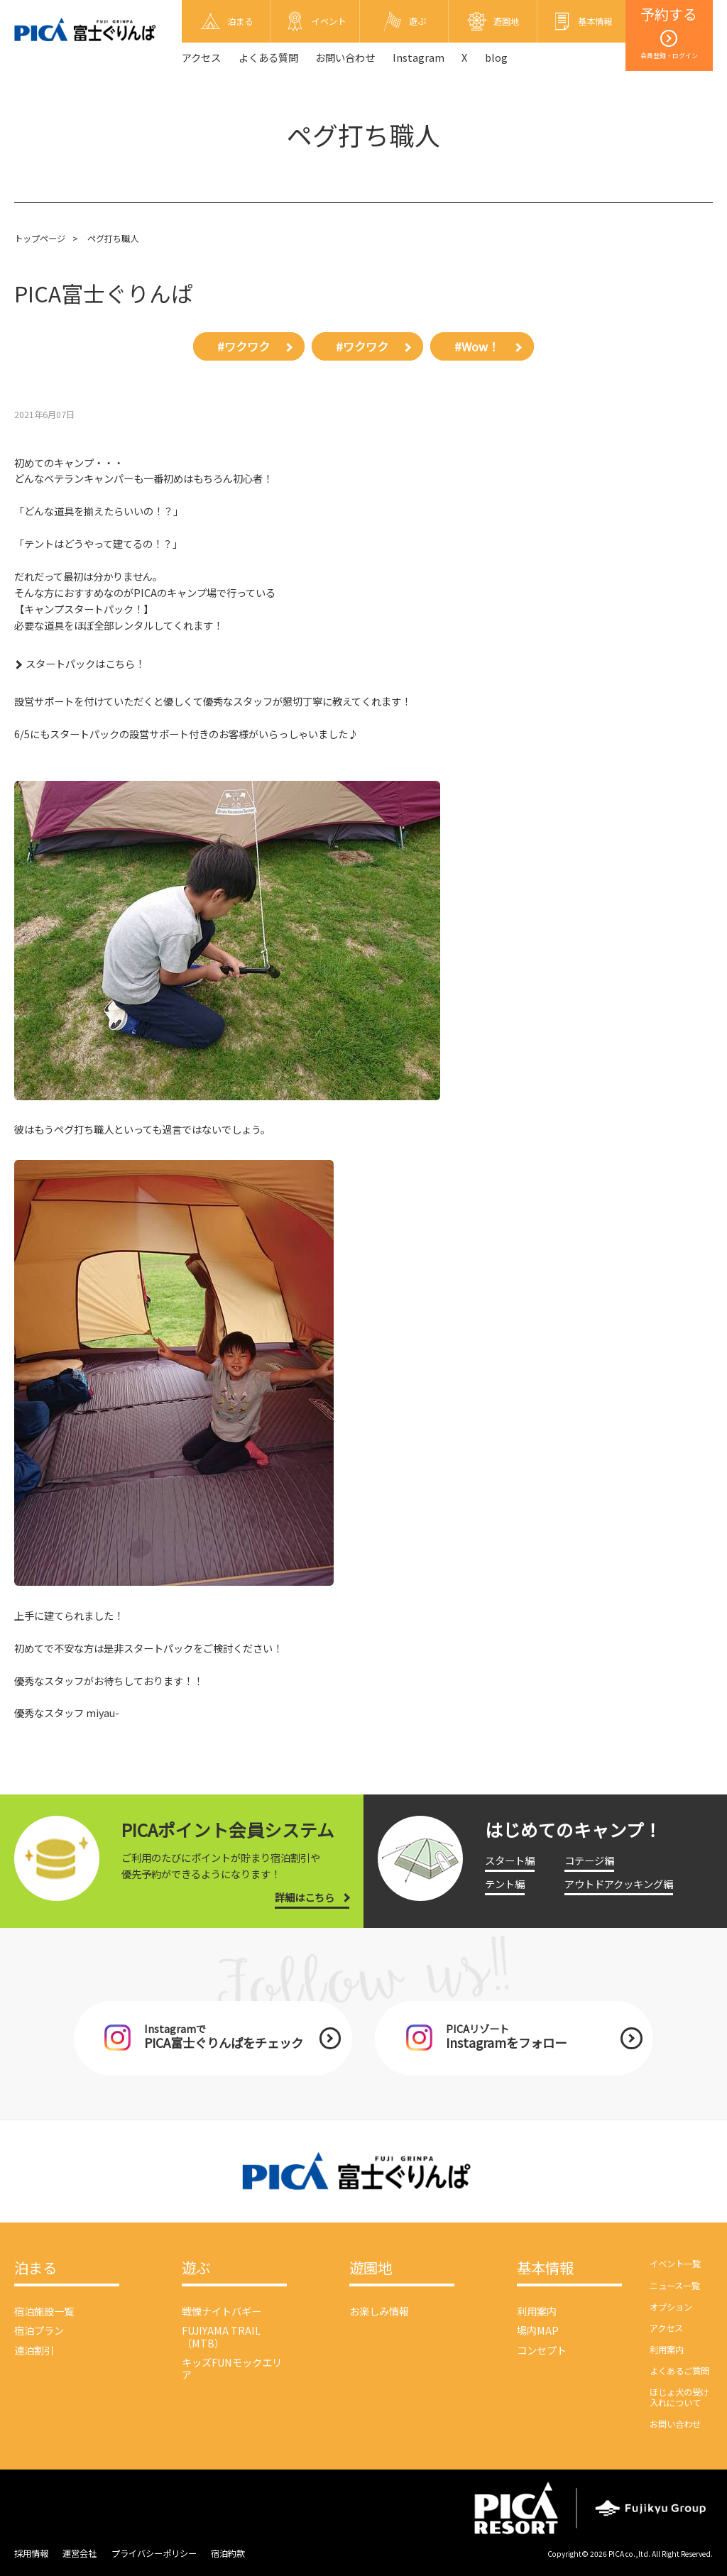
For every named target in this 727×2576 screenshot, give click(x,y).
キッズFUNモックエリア (232, 2368)
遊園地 (370, 2268)
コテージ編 (589, 1860)
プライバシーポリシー (154, 2553)
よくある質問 (268, 57)
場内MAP (538, 2330)
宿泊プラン (39, 2330)
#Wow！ (476, 346)
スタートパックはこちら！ (85, 663)
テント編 (505, 1883)
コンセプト (542, 2349)
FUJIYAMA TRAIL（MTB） (221, 2336)
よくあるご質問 (679, 2370)
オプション (671, 2307)
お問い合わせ (345, 57)
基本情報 (545, 2268)
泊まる (35, 2268)
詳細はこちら (304, 1897)
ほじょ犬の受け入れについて (679, 2397)
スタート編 (510, 1860)
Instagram (418, 57)
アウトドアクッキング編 (618, 1883)
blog (496, 57)
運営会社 (79, 2553)
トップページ (39, 238)
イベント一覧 (675, 2263)
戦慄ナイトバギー (221, 2310)
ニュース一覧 (675, 2285)
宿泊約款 (228, 2553)
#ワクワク (243, 346)
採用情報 (31, 2553)
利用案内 (537, 2310)
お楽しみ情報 (379, 2310)
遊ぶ (196, 2268)
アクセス (201, 57)
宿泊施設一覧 (44, 2310)
